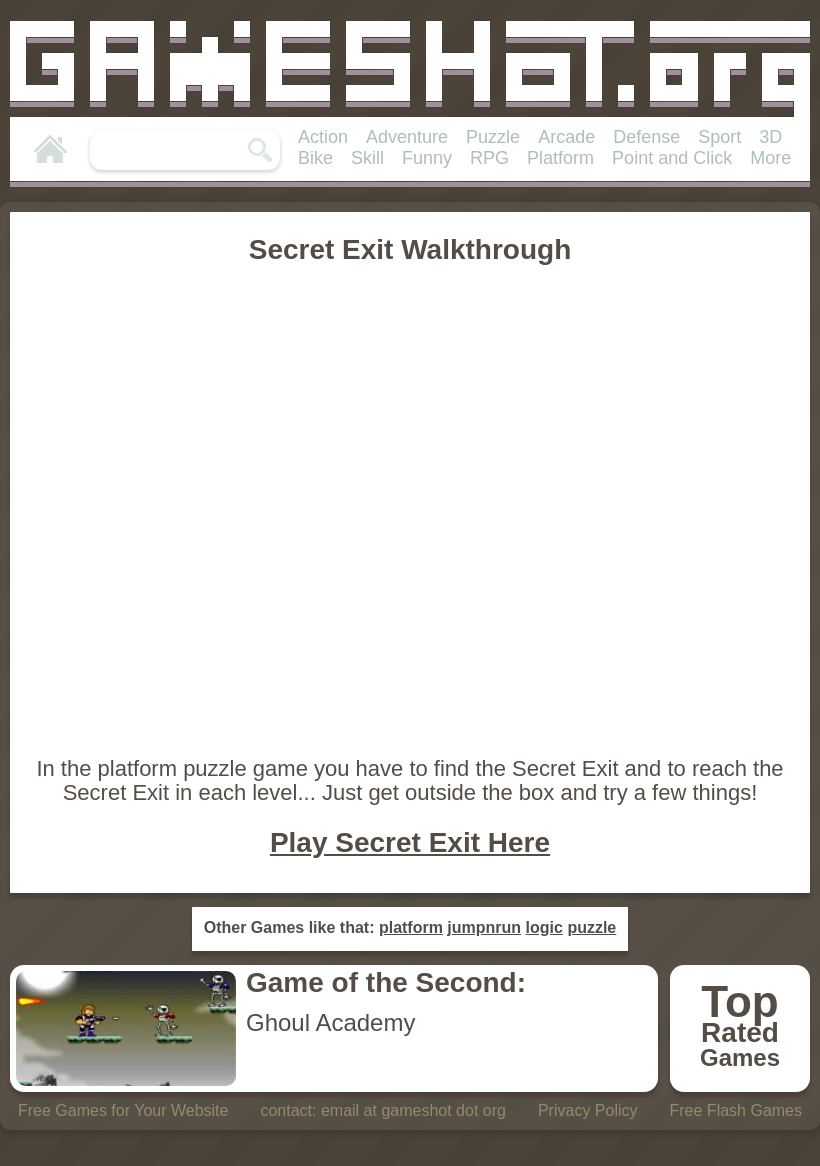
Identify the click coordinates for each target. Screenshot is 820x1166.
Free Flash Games (736, 1110)
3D (770, 137)
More (770, 158)
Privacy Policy (588, 1110)
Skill (367, 158)
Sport (719, 137)
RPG (489, 158)
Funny (427, 158)
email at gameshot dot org (413, 1110)
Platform (560, 158)
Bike (315, 158)
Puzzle (493, 137)
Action (323, 137)
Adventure (407, 137)
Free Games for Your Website (123, 1110)
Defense (646, 137)
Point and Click (672, 158)
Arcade (566, 137)
